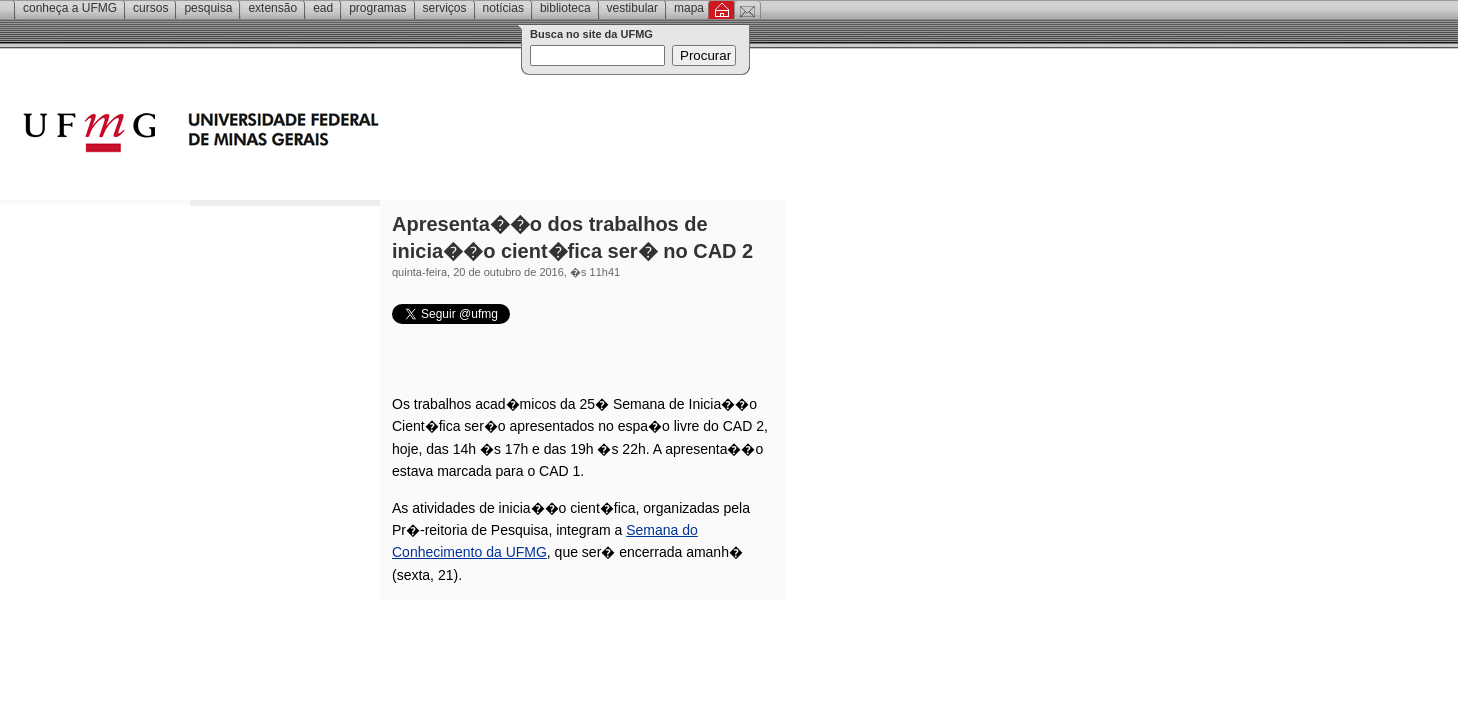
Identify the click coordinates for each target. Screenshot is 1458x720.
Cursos (150, 8)
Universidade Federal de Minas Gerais (315, 135)
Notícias (503, 8)
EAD (323, 8)
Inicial (721, 10)
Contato (747, 10)
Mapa (689, 8)
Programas (377, 8)
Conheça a (70, 8)
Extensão (272, 8)
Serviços (445, 8)
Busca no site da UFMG (591, 34)
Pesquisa (208, 8)
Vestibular (632, 8)
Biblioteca (565, 8)
